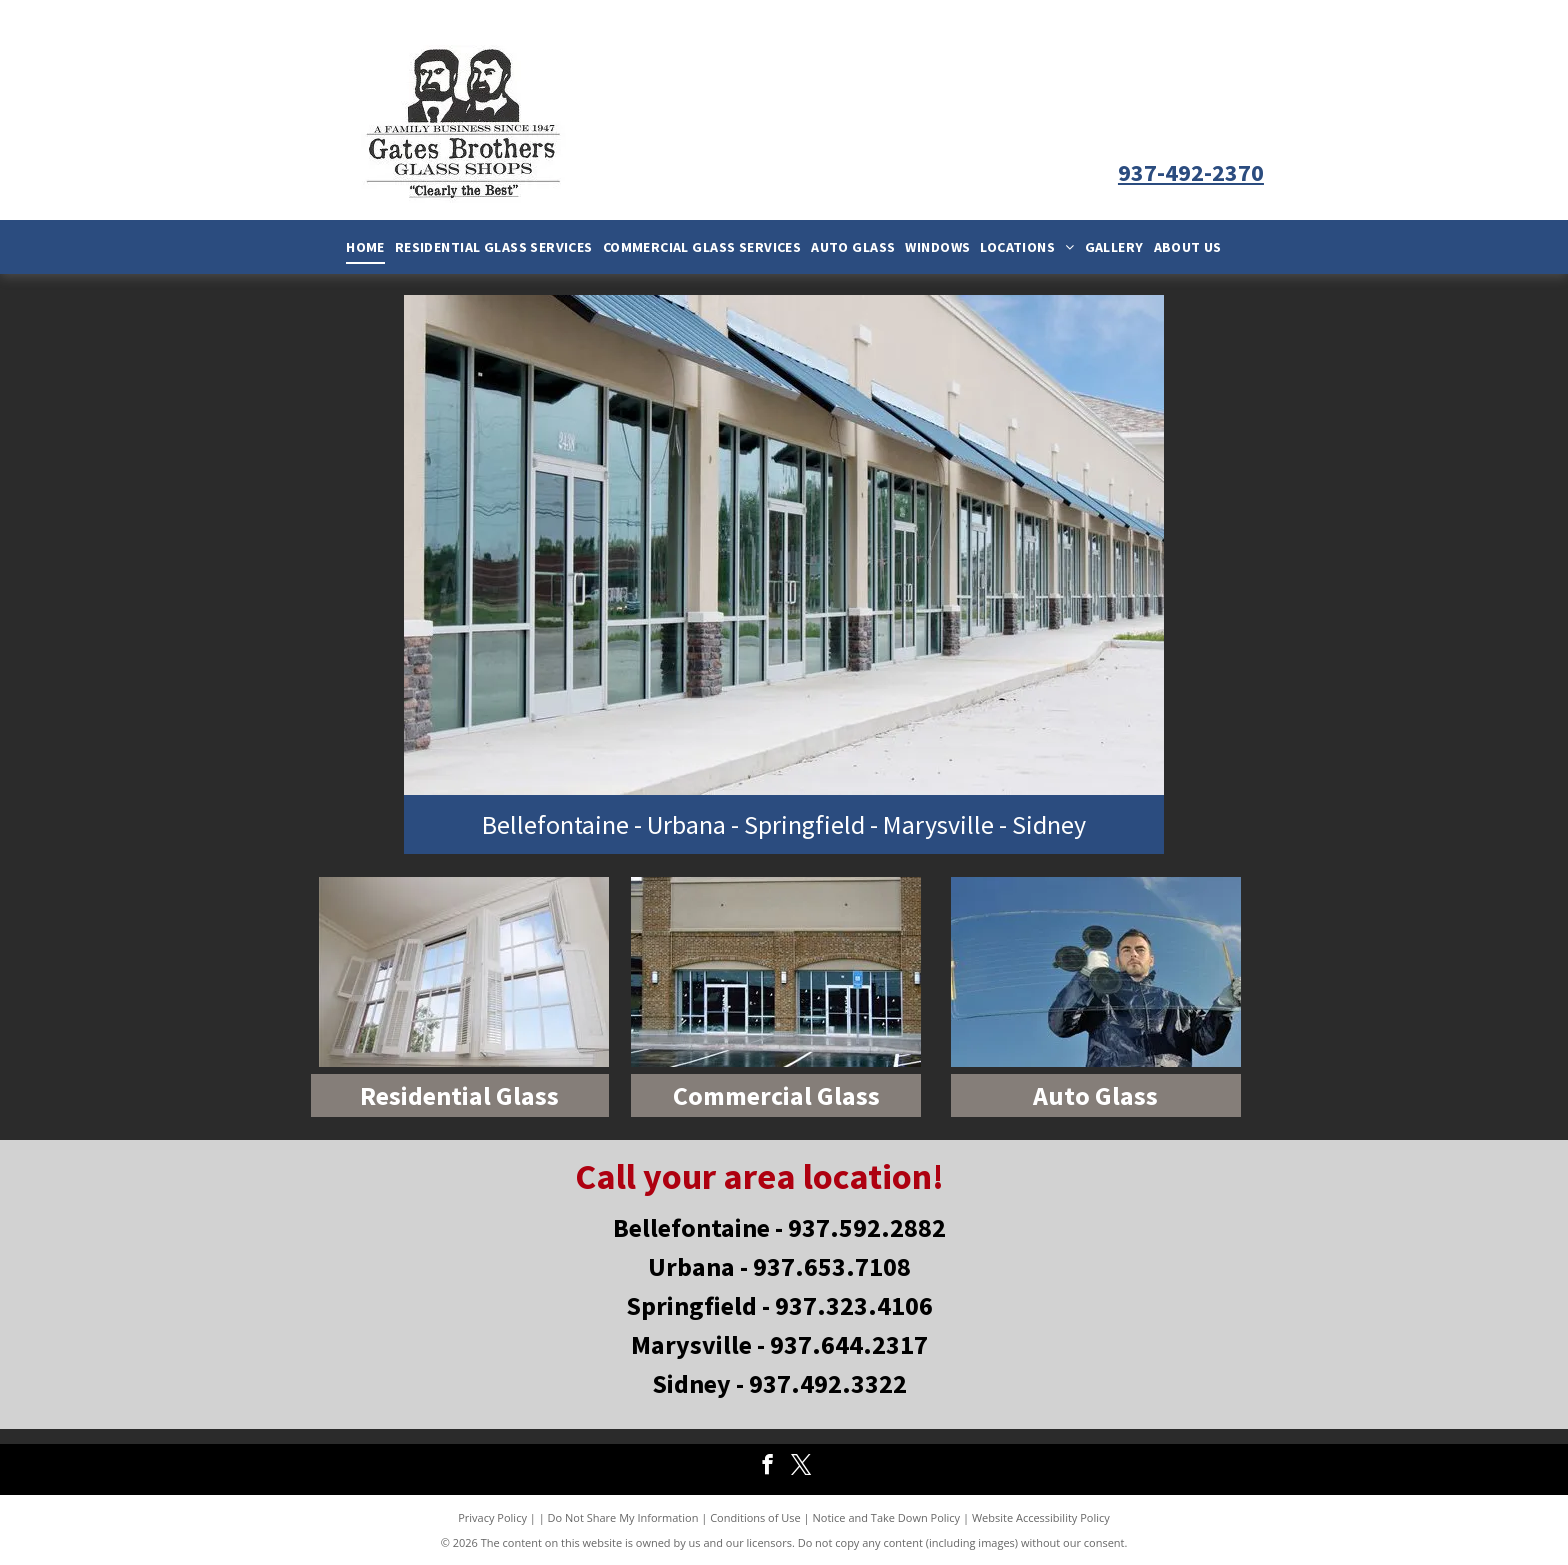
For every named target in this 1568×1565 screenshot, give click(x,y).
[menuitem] (365, 247)
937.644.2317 (849, 1344)
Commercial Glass (776, 1095)
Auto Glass (1095, 1095)
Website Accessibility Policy (1041, 1517)
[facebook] (767, 1467)
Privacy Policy (492, 1517)
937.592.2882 (867, 1227)
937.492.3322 (828, 1383)
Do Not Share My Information (623, 1517)
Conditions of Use (755, 1517)
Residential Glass (459, 1095)
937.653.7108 (832, 1266)
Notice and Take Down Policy (887, 1517)
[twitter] (801, 1467)
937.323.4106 (854, 1305)
